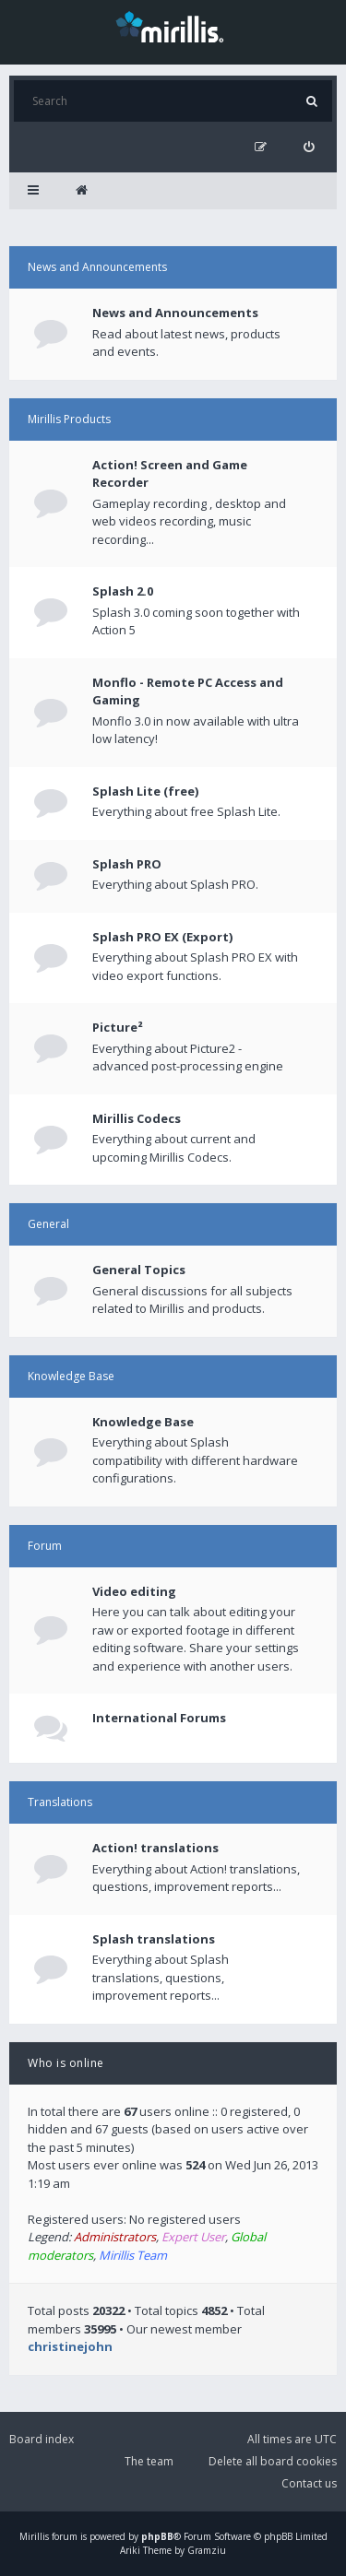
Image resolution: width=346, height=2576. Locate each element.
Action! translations (155, 1847)
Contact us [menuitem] (309, 2483)
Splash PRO (126, 864)
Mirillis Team (133, 2255)
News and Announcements (97, 267)
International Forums (159, 1717)
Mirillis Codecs (136, 1118)
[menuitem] (308, 147)
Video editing (134, 1591)
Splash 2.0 (122, 591)
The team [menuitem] (149, 2461)
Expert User (193, 2236)
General (48, 1224)
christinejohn (70, 2346)
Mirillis (34, 2536)
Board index (41, 2439)
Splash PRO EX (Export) (162, 936)
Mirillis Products (69, 419)
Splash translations (153, 1939)
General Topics (138, 1269)
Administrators (115, 2236)
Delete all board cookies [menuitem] (273, 2461)
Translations (60, 1802)
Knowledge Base (71, 1376)
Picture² (117, 1027)
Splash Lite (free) (145, 791)
